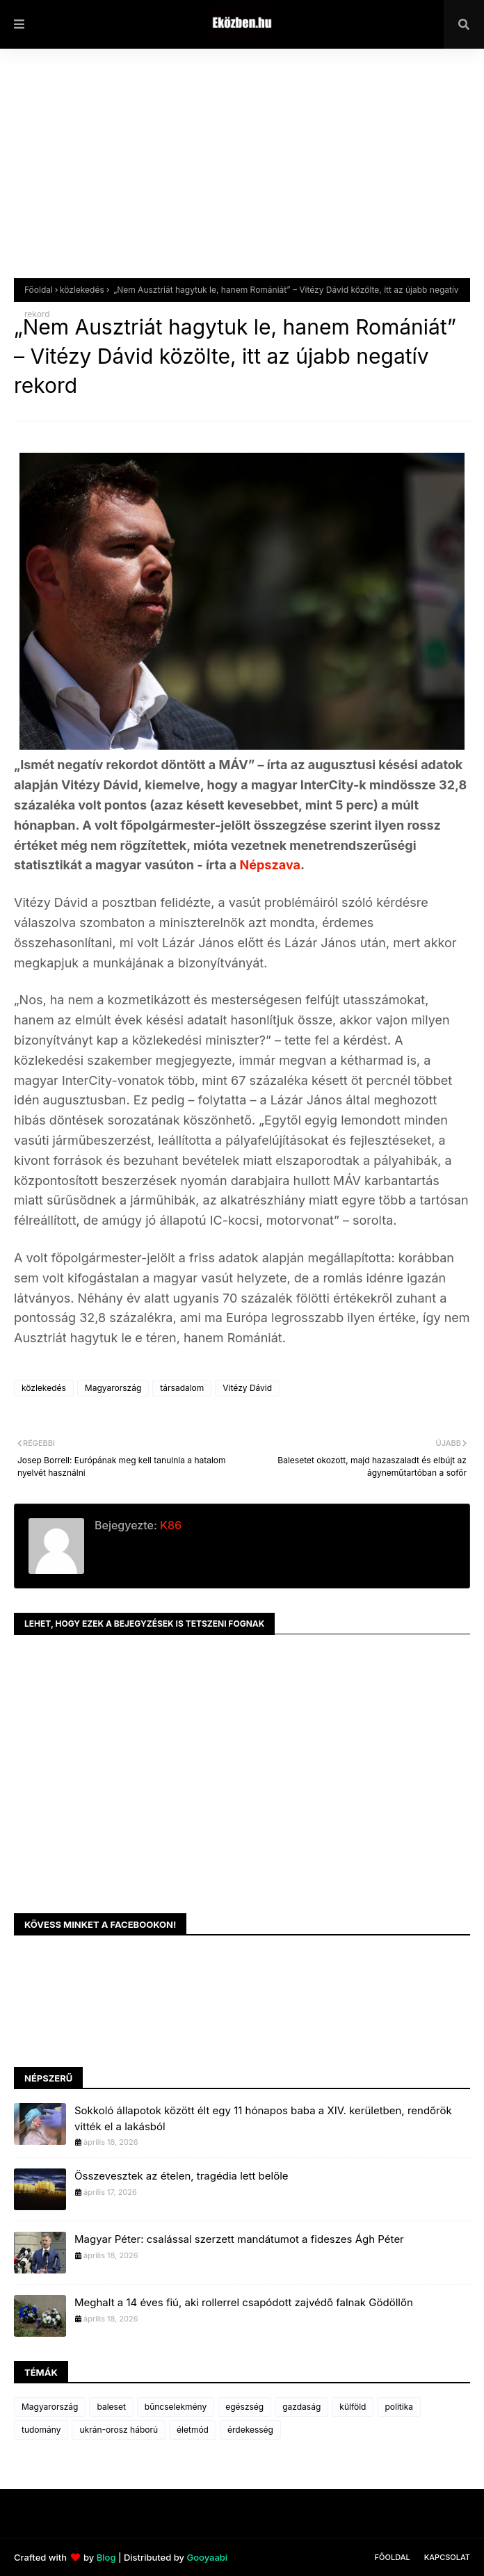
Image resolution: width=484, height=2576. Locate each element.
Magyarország (113, 1388)
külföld (352, 2406)
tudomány (41, 2429)
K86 (169, 1525)
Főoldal (38, 289)
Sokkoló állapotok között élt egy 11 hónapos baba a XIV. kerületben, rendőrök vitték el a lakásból (263, 2118)
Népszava (270, 865)
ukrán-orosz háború (118, 2429)
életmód (193, 2429)
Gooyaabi (206, 2557)
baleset (111, 2406)
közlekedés (82, 289)
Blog (106, 2557)
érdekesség (250, 2429)
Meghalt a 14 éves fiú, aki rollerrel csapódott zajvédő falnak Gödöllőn (243, 2302)
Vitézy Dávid (247, 1388)
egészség (244, 2406)
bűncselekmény (176, 2406)
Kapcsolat (447, 2557)
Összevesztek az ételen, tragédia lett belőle (181, 2175)
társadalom (182, 1388)
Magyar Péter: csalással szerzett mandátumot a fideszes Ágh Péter (239, 2239)
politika (399, 2406)
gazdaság (301, 2406)
